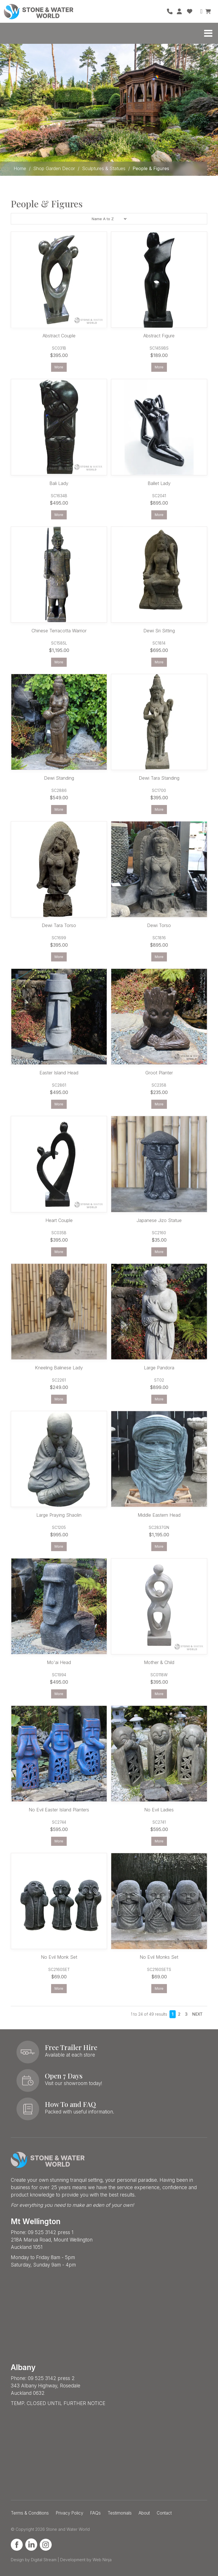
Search (199, 11)
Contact (164, 2513)
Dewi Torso (159, 925)
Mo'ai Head (59, 1662)
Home (20, 168)
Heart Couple (59, 1220)
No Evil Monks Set (159, 1957)
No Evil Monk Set (59, 1957)
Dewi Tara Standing (159, 778)
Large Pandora (159, 1367)
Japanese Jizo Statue (159, 1220)
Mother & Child (159, 1662)
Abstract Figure (159, 335)
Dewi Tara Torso (59, 925)
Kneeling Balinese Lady (59, 1367)
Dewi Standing (59, 778)
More (58, 367)
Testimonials (120, 2513)
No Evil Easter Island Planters (59, 1810)
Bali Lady (58, 483)
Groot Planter (159, 1073)
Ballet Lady (159, 483)
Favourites (189, 11)
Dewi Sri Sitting (159, 630)
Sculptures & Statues (103, 168)
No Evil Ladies (159, 1810)
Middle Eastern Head (159, 1515)
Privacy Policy (69, 2513)
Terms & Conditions (30, 2513)
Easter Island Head (58, 1073)
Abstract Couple (59, 335)
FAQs (95, 2513)
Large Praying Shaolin (58, 1515)
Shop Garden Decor (54, 168)
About (144, 2513)
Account (180, 11)
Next (197, 2014)
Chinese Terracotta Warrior (59, 630)
